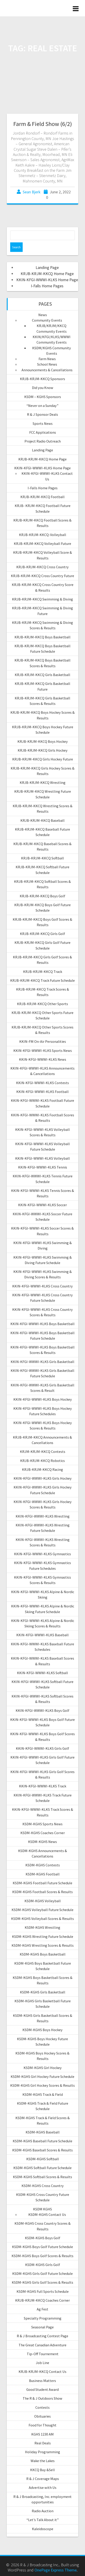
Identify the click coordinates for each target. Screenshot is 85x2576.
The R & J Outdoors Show (42, 2398)
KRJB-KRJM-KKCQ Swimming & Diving (42, 599)
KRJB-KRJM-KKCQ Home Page (47, 273)
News (42, 314)
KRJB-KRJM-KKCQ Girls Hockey (43, 750)
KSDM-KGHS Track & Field (42, 2094)
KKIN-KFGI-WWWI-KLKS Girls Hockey (43, 1478)
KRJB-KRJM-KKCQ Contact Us (42, 2371)
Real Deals (42, 2443)
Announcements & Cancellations (47, 370)
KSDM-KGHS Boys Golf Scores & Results (42, 2256)
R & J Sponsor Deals (42, 414)
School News (47, 364)
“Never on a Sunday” (42, 405)
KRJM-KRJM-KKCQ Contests (42, 1451)
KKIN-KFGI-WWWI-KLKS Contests (42, 1082)
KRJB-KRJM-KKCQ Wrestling (43, 782)
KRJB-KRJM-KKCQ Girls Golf (42, 933)
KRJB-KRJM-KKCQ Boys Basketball (42, 637)
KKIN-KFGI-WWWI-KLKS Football (42, 1091)
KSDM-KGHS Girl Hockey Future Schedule (42, 2076)
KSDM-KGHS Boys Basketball (43, 1954)
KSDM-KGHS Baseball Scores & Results (42, 2150)
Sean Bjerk (32, 191)
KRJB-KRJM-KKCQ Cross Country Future (42, 575)
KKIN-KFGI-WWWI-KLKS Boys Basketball (42, 1323)
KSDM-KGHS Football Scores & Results (42, 1892)
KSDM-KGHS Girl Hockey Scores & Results (42, 2085)
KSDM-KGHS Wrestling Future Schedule (42, 1936)
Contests (42, 2407)
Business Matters (42, 2380)
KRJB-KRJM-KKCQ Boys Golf (42, 896)
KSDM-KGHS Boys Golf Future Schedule (42, 2246)
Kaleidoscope (42, 2529)
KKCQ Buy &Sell (42, 2470)
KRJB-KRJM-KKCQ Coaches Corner (42, 2300)
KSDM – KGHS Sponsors (42, 396)
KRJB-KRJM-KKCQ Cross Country (42, 567)
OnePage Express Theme (55, 2570)
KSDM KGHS (42, 2209)
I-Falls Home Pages (47, 285)
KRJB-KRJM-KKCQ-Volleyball (42, 534)
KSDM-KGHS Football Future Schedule (42, 1883)
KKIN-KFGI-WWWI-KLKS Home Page (47, 279)
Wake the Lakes (43, 2460)
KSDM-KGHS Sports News (42, 1824)
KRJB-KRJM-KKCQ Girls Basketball (42, 674)
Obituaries (42, 2416)
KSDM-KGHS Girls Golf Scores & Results (42, 2282)
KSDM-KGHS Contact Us (47, 2214)
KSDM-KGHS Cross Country (43, 2185)
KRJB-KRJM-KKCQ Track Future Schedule (42, 980)
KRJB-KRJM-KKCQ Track (42, 971)
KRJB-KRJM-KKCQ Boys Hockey (42, 741)
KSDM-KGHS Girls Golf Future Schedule (42, 2273)
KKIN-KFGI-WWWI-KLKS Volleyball (42, 1158)
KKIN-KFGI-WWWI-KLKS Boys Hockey (42, 1399)
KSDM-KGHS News (42, 1841)
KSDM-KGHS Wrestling (42, 1927)
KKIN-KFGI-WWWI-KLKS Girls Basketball (42, 1361)
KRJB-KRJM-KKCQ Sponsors (42, 378)
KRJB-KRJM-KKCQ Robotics (42, 1460)
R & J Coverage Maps (42, 2478)
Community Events (47, 320)
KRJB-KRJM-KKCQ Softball (42, 858)
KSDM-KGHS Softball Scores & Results (42, 2177)
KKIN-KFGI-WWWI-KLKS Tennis (42, 1167)
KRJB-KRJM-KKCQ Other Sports (42, 1003)
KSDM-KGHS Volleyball (42, 1901)
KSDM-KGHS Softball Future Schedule (42, 2167)
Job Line (42, 2362)
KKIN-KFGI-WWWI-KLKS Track (42, 1786)
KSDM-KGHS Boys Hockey (42, 2029)
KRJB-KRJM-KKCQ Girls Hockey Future (42, 759)
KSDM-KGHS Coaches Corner (42, 1833)
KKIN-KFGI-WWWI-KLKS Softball (42, 1673)
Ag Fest (42, 2309)
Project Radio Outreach (42, 441)
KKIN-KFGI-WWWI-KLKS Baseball (42, 1635)
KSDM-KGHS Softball (42, 2159)
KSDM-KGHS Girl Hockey (43, 2067)
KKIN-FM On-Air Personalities (42, 1041)
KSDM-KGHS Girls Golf (42, 2264)
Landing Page (47, 267)
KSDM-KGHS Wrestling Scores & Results (43, 1945)
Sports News (43, 423)
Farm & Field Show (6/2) (42, 124)
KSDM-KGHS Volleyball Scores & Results (42, 1918)
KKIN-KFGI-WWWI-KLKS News (42, 1059)
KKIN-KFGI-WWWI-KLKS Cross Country (42, 1286)
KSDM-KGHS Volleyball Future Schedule (42, 1909)
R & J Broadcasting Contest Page (42, 2336)
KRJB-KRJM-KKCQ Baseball (42, 820)
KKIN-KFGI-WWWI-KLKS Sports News (42, 1050)
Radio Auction (42, 2511)
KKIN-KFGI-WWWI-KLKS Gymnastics (42, 1554)
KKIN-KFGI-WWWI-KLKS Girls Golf (42, 1748)
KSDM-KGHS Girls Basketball (42, 1992)
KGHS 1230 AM (42, 2434)
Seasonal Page (42, 2327)
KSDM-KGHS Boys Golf (42, 2238)
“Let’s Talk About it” (43, 2519)
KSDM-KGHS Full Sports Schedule (43, 2291)
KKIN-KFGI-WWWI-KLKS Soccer (42, 1205)
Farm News (47, 359)
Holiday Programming (42, 2452)
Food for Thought (42, 2425)
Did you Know (42, 387)
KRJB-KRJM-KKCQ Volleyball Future (42, 543)
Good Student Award (42, 2389)
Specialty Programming (42, 2318)
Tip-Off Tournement (42, 2354)
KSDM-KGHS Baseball (43, 2132)
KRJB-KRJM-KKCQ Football (42, 497)
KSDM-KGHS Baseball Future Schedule (42, 2141)
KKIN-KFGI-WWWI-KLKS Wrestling (43, 1516)
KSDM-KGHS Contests (42, 1865)
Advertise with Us (42, 2487)
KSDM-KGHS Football (43, 1874)
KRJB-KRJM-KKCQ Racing (42, 1469)
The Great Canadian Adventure (42, 2345)
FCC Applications (42, 432)
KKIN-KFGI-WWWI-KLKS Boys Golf (42, 1710)
